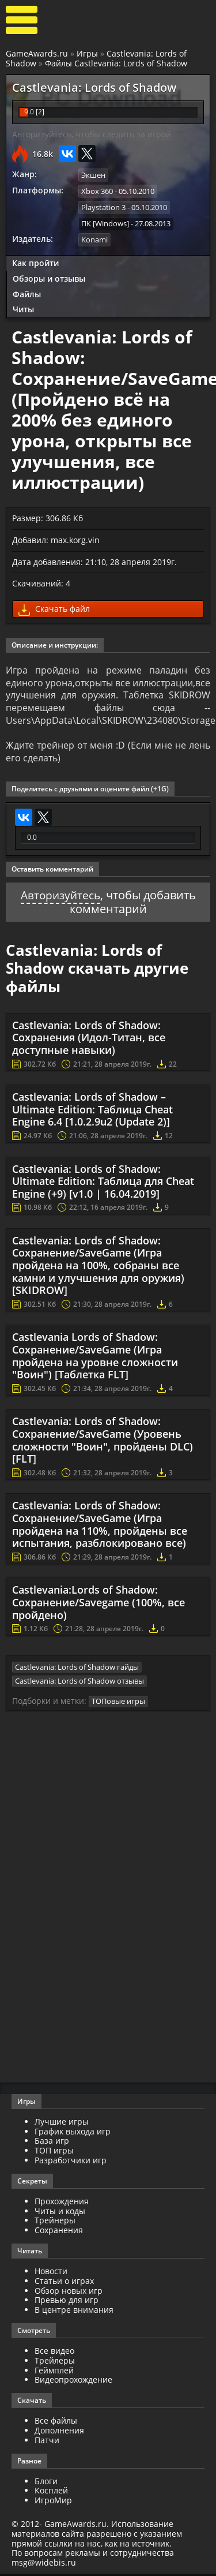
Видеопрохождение (73, 2381)
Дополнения (59, 2432)
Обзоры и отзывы (49, 277)
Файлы (27, 292)
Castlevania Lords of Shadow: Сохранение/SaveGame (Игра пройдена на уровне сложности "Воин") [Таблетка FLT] (95, 1358)
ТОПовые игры (118, 1703)
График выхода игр (73, 2133)
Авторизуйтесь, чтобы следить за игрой (91, 134)
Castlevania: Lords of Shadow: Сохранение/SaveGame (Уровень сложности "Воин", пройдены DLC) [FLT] (102, 1442)
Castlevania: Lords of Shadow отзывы (79, 1683)
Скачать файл (54, 609)
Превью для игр (66, 2302)
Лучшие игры (62, 2123)
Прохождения (62, 2203)
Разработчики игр (71, 2162)
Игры (87, 53)
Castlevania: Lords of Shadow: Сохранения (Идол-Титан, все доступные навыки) (88, 1039)
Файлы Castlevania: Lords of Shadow (116, 63)
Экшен (93, 175)
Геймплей (54, 2371)
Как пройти (35, 261)
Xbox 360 (97, 191)
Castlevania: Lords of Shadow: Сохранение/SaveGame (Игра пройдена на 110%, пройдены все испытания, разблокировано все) (99, 1527)
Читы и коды (60, 2212)
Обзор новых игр (69, 2292)
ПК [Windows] (105, 223)
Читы (23, 308)
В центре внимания (74, 2311)
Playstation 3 (103, 207)
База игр (52, 2142)
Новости (51, 2273)
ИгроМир (53, 2502)
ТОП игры (54, 2152)
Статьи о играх (64, 2283)
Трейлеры (55, 2362)
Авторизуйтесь (60, 898)
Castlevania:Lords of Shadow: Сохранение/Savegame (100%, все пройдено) (98, 1605)
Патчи (47, 2442)
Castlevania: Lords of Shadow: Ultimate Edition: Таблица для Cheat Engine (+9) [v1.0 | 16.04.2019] (103, 1183)
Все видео (54, 2352)
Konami (94, 239)
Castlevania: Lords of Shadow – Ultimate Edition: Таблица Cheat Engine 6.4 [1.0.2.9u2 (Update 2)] (92, 1111)
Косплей (51, 2492)
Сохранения (59, 2232)
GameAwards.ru (37, 53)
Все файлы (56, 2422)
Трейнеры (55, 2222)
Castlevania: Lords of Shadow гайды (77, 1669)
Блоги (46, 2482)
